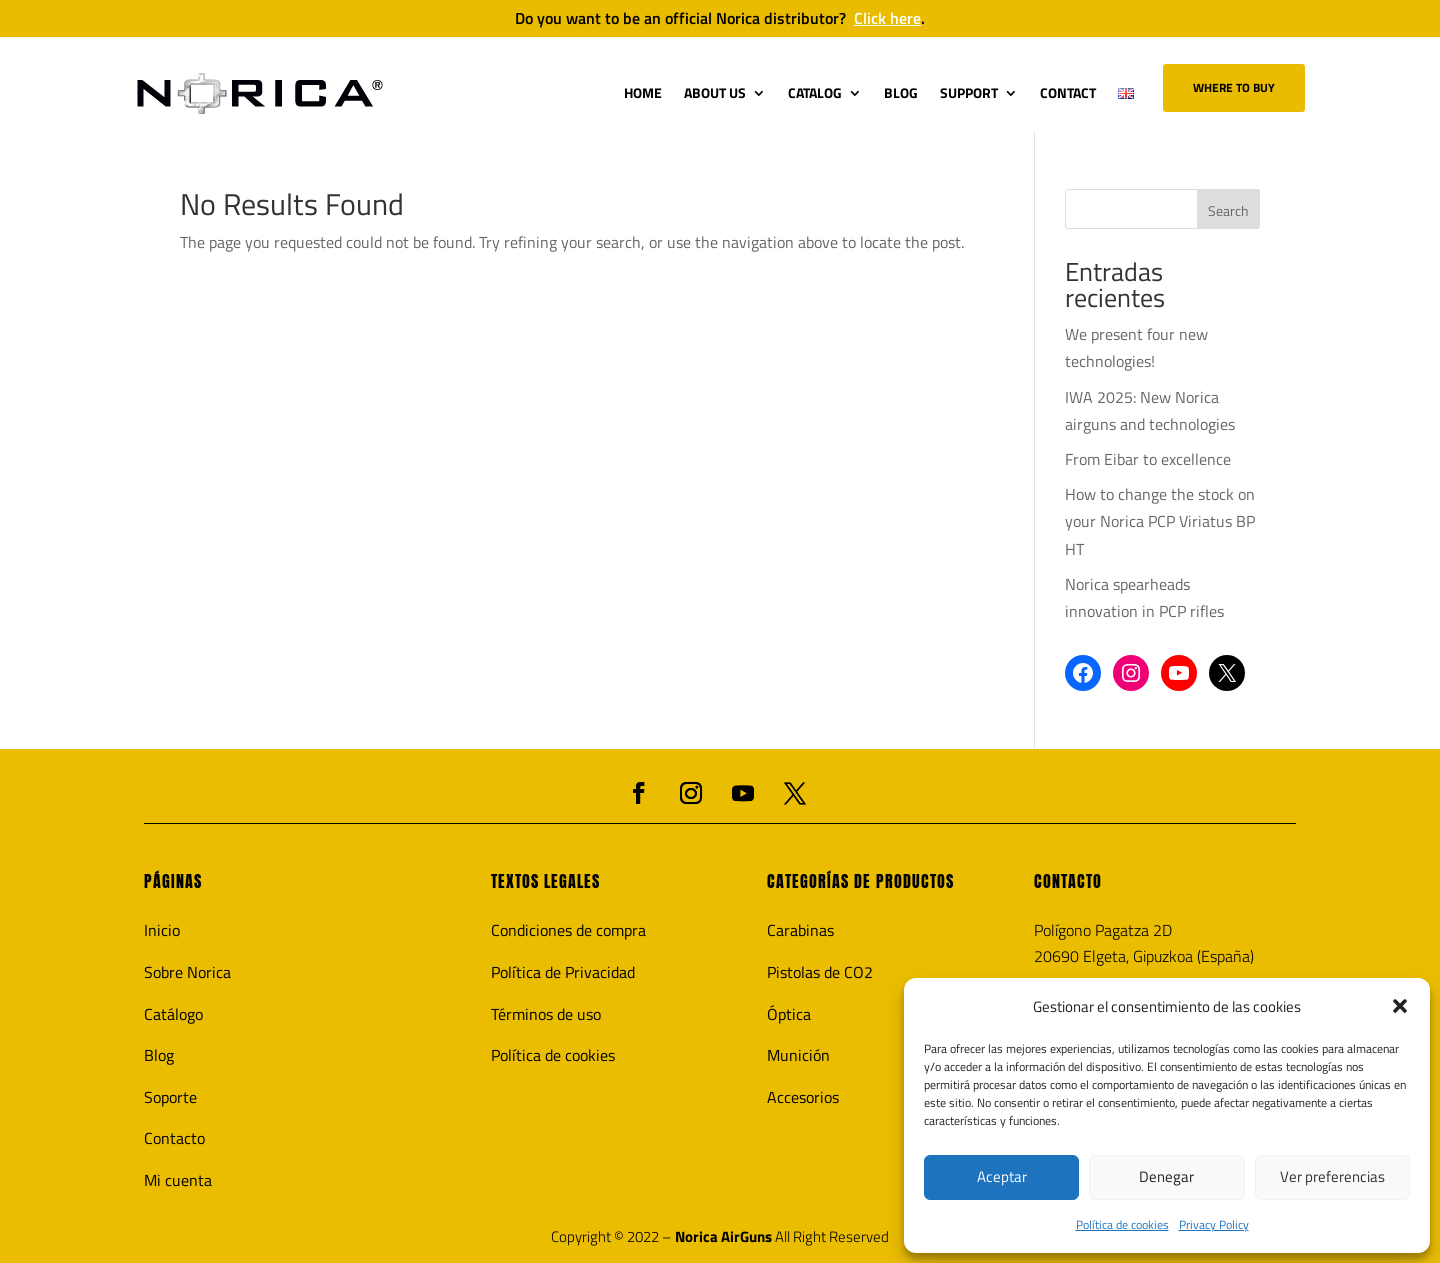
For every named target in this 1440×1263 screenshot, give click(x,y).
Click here (887, 18)
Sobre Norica (187, 972)
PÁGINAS (173, 881)
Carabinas (800, 930)
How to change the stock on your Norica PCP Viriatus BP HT (1160, 521)
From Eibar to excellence (1148, 459)
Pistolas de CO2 (820, 972)
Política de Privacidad (563, 972)
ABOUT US (715, 92)
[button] (1400, 1006)
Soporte (170, 1097)
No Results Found (292, 208)
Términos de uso (546, 1014)
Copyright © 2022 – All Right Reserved (720, 1237)
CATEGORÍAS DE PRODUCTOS (860, 881)
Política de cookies (1122, 1224)
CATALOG (815, 92)
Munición (798, 1055)
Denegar (1166, 1176)
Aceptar (1002, 1176)
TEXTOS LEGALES (545, 881)
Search (1228, 210)
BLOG (901, 92)
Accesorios (803, 1097)
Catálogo (173, 1014)
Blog (159, 1055)
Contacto (174, 1138)
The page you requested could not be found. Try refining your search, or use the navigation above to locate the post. (572, 242)
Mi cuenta (178, 1180)
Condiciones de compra (568, 930)
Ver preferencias (1332, 1176)
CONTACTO (1068, 881)
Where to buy (1234, 87)
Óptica (789, 1014)
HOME (643, 92)
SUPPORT (969, 92)
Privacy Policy (1214, 1224)
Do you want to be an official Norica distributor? (720, 18)
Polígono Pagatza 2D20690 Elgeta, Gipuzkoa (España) (1144, 943)
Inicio (162, 930)
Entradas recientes (1115, 288)
